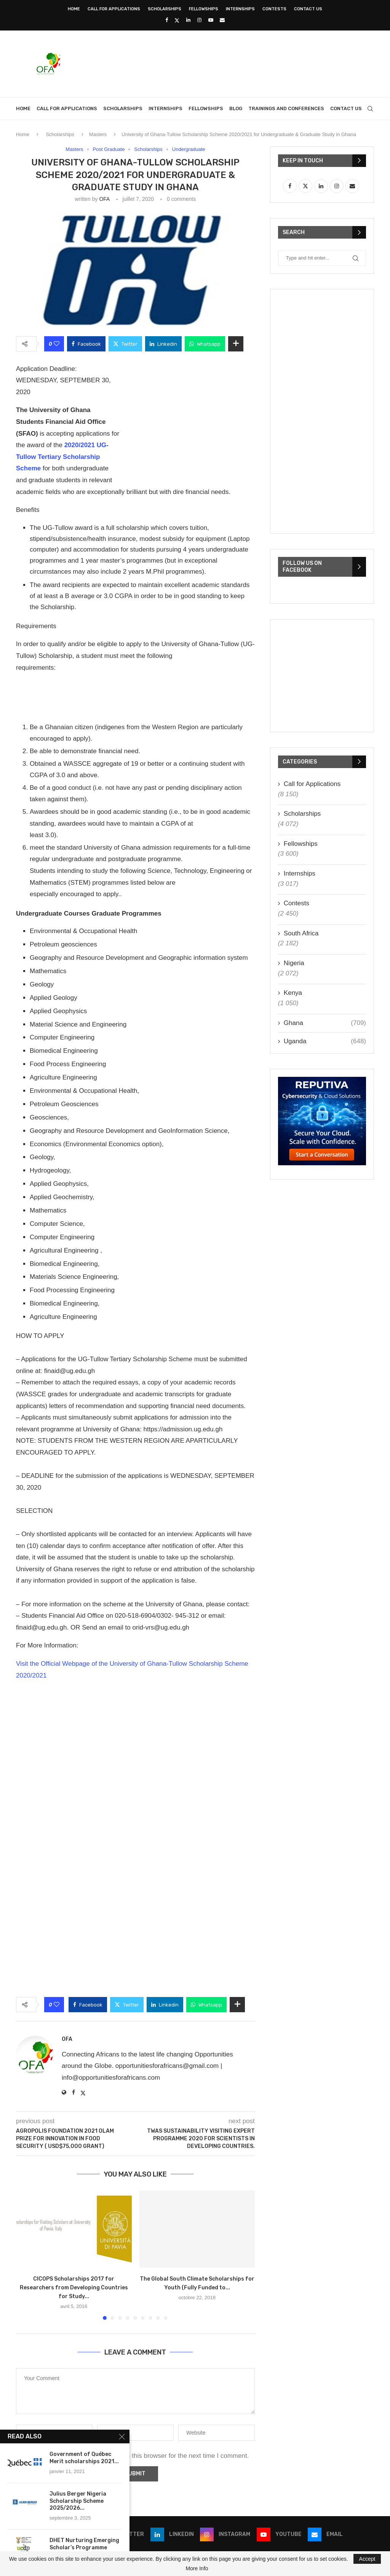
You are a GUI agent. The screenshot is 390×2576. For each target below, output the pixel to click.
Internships (240, 8)
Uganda (325, 1041)
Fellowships (203, 8)
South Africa (301, 933)
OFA (104, 199)
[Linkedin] (188, 20)
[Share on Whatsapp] (205, 343)
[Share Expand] (235, 343)
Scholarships (164, 8)
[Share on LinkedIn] (163, 343)
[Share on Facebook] (86, 343)
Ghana (325, 1023)
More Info (196, 2568)
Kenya (293, 992)
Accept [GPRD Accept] (367, 2559)
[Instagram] (199, 20)
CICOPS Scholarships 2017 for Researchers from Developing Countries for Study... (74, 2288)
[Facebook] (166, 20)
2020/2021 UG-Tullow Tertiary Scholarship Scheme (62, 456)
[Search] (370, 109)
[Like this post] (56, 343)
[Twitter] (176, 20)
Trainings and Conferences (286, 108)
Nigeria (294, 963)
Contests (274, 8)
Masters (98, 134)
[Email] (222, 20)
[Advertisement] (235, 63)
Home (74, 8)
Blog (235, 108)
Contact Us (308, 8)
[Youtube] (210, 20)
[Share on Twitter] (125, 343)
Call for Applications (114, 8)
